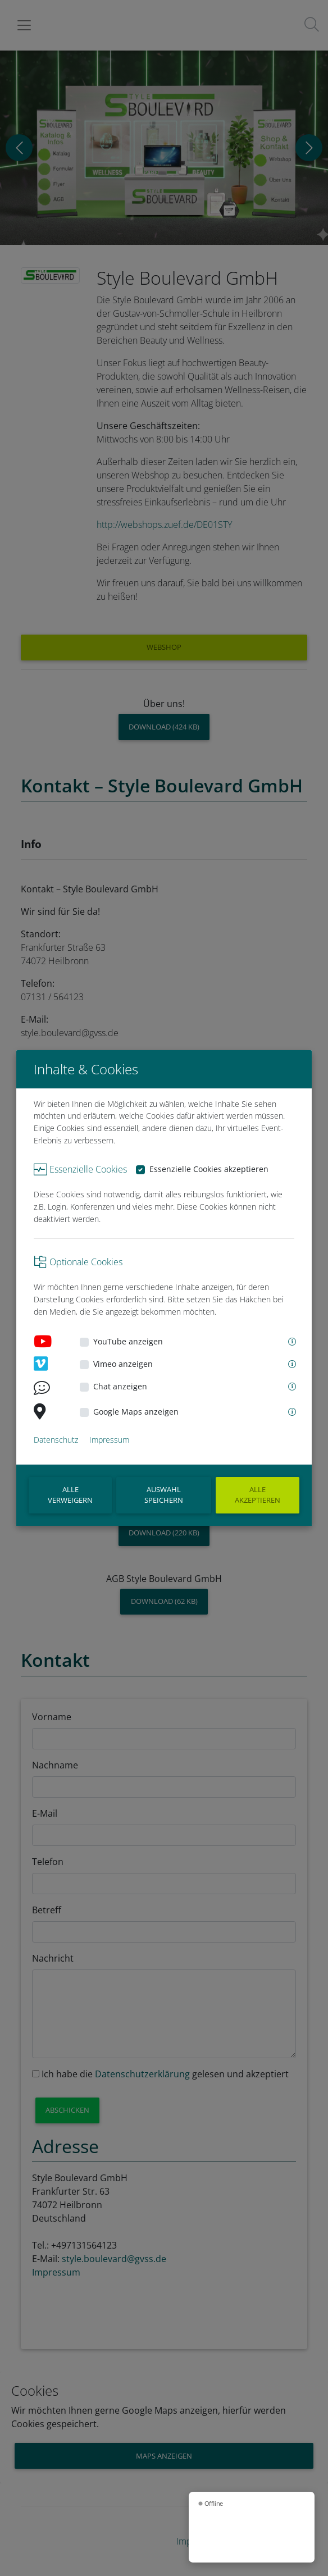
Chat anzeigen (120, 1386)
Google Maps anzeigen (136, 1411)
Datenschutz (56, 1439)
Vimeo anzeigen (123, 1363)
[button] (291, 1342)
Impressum (109, 1439)
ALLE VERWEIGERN (70, 1494)
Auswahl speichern (163, 1494)
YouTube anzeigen (128, 1341)
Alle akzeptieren (257, 1494)
